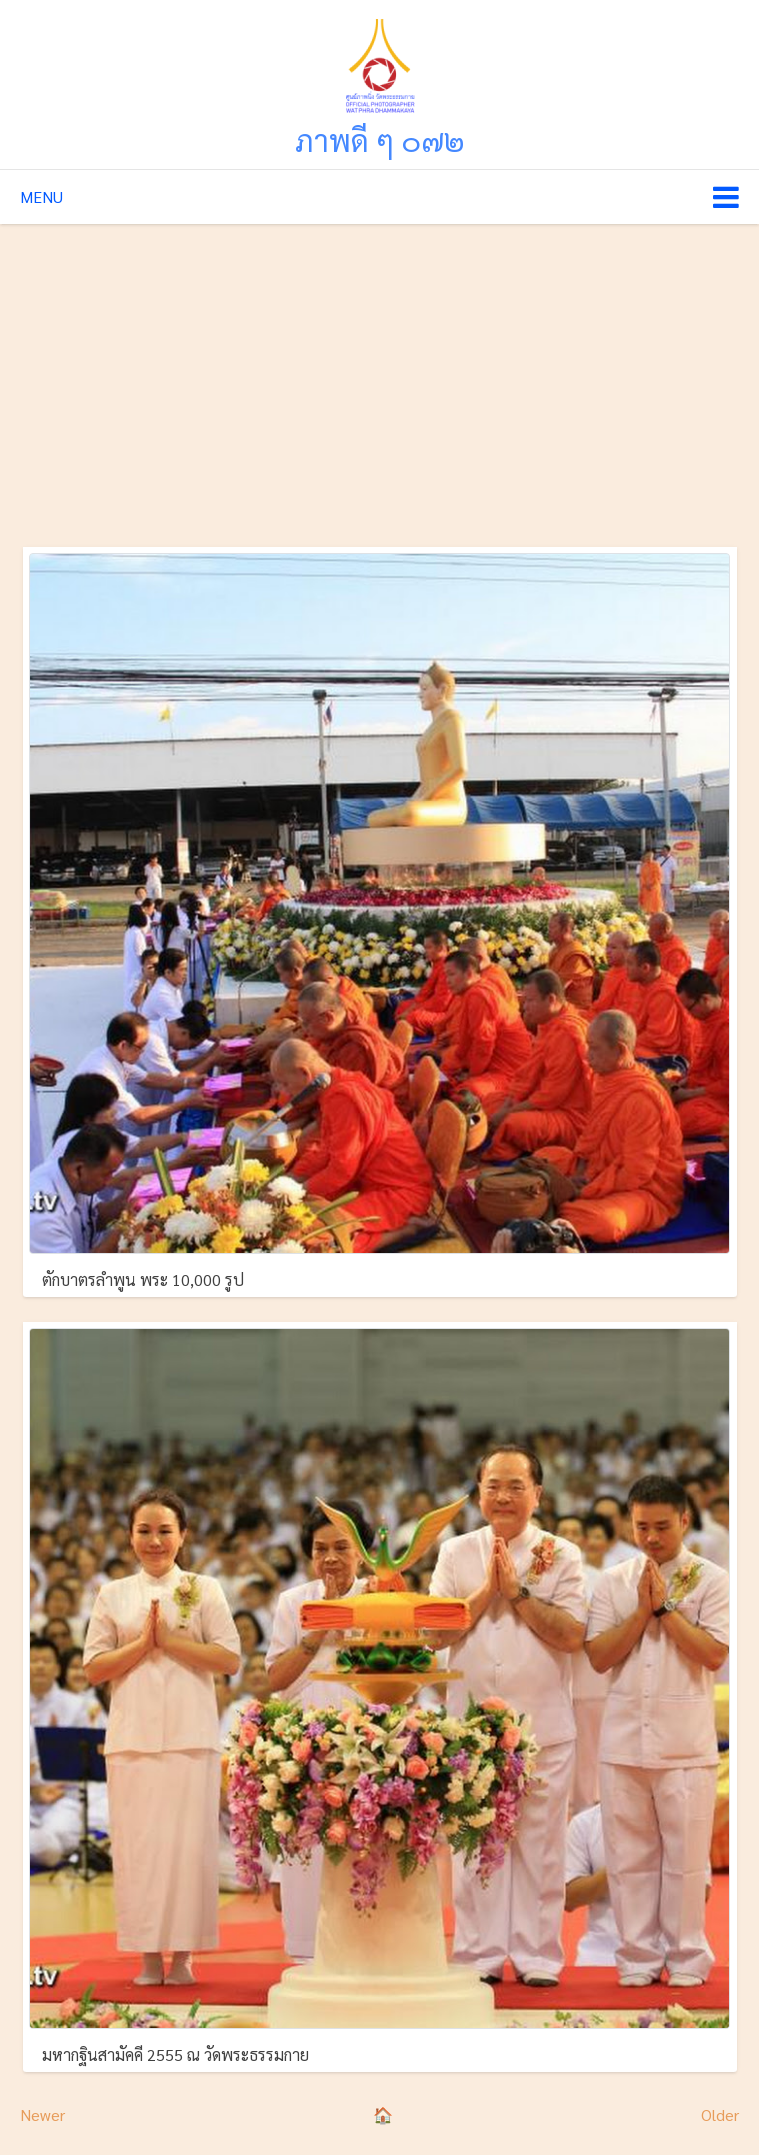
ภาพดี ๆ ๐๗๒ (380, 139)
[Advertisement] (379, 374)
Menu (41, 196)
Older (720, 2114)
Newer (42, 2114)
